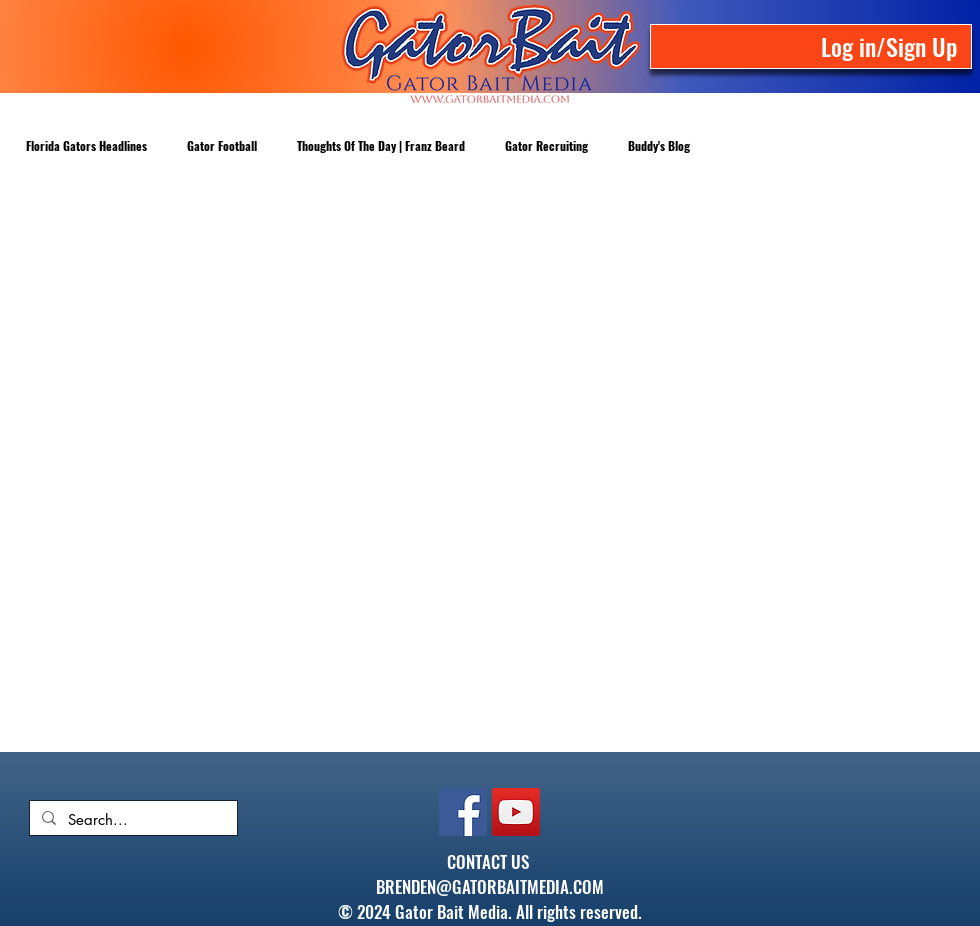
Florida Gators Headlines (86, 145)
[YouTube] (516, 812)
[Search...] (131, 819)
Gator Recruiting (546, 145)
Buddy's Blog (659, 145)
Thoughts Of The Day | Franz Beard (381, 145)
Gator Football (222, 145)
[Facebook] (463, 812)
